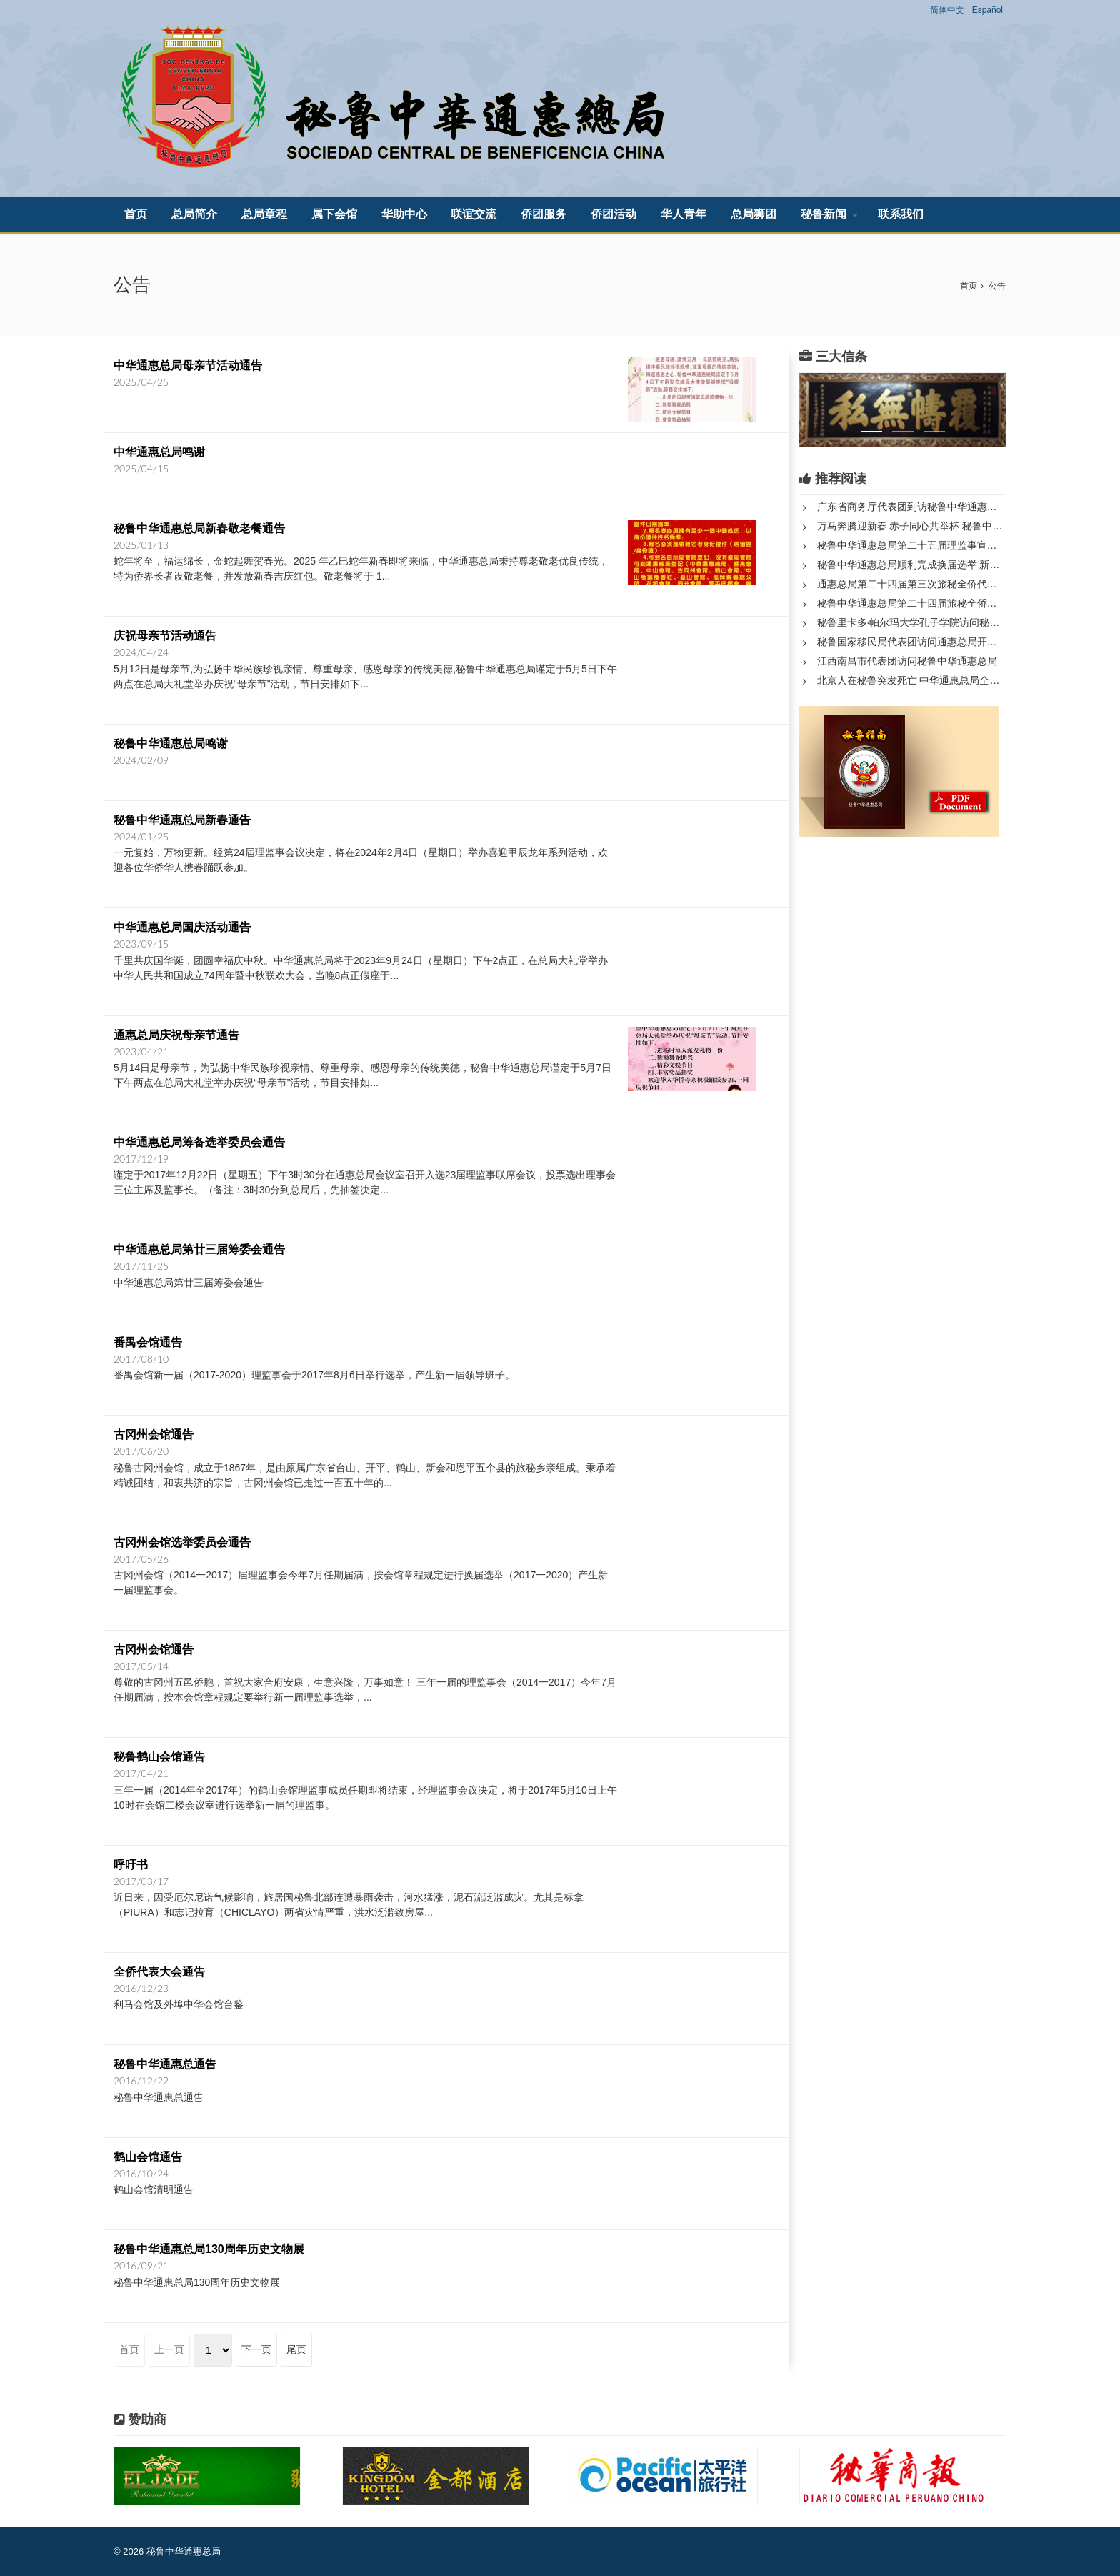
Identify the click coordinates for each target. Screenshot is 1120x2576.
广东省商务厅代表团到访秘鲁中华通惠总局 (912, 506)
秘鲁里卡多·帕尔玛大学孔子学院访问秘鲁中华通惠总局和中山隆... (912, 622)
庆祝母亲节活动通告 (165, 636)
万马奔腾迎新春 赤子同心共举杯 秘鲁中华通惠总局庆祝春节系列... (912, 526)
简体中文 (947, 10)
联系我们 (901, 214)
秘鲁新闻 (823, 214)
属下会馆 (334, 214)
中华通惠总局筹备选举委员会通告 (199, 1142)
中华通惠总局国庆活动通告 (182, 927)
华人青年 (683, 214)
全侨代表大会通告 (159, 1972)
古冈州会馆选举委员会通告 (182, 1542)
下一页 (256, 2349)
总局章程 (264, 214)
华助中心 (404, 214)
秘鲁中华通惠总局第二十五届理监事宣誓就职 (912, 545)
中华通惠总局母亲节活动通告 (188, 365)
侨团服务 (543, 214)
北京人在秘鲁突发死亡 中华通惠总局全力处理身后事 (912, 680)
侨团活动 (613, 214)
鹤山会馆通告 (148, 2157)
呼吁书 (131, 1865)
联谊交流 (473, 214)
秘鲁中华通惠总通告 (165, 2064)
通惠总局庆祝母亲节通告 (176, 1035)
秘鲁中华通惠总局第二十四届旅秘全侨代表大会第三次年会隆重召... (912, 603)
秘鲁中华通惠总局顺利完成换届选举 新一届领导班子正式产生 (912, 564)
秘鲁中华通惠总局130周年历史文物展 (209, 2249)
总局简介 (194, 214)
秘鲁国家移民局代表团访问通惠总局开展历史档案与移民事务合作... (912, 641)
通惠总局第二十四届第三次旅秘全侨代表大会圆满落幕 (912, 584)
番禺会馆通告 (148, 1342)
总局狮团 (753, 214)
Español (987, 10)
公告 (997, 286)
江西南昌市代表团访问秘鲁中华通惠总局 (907, 661)
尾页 (296, 2349)
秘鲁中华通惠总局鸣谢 (171, 743)
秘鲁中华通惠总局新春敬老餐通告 (199, 528)
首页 (135, 214)
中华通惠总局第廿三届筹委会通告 (199, 1249)
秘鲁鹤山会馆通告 (159, 1757)
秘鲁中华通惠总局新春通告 (182, 820)
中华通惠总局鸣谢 (159, 452)
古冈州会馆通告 (154, 1434)
